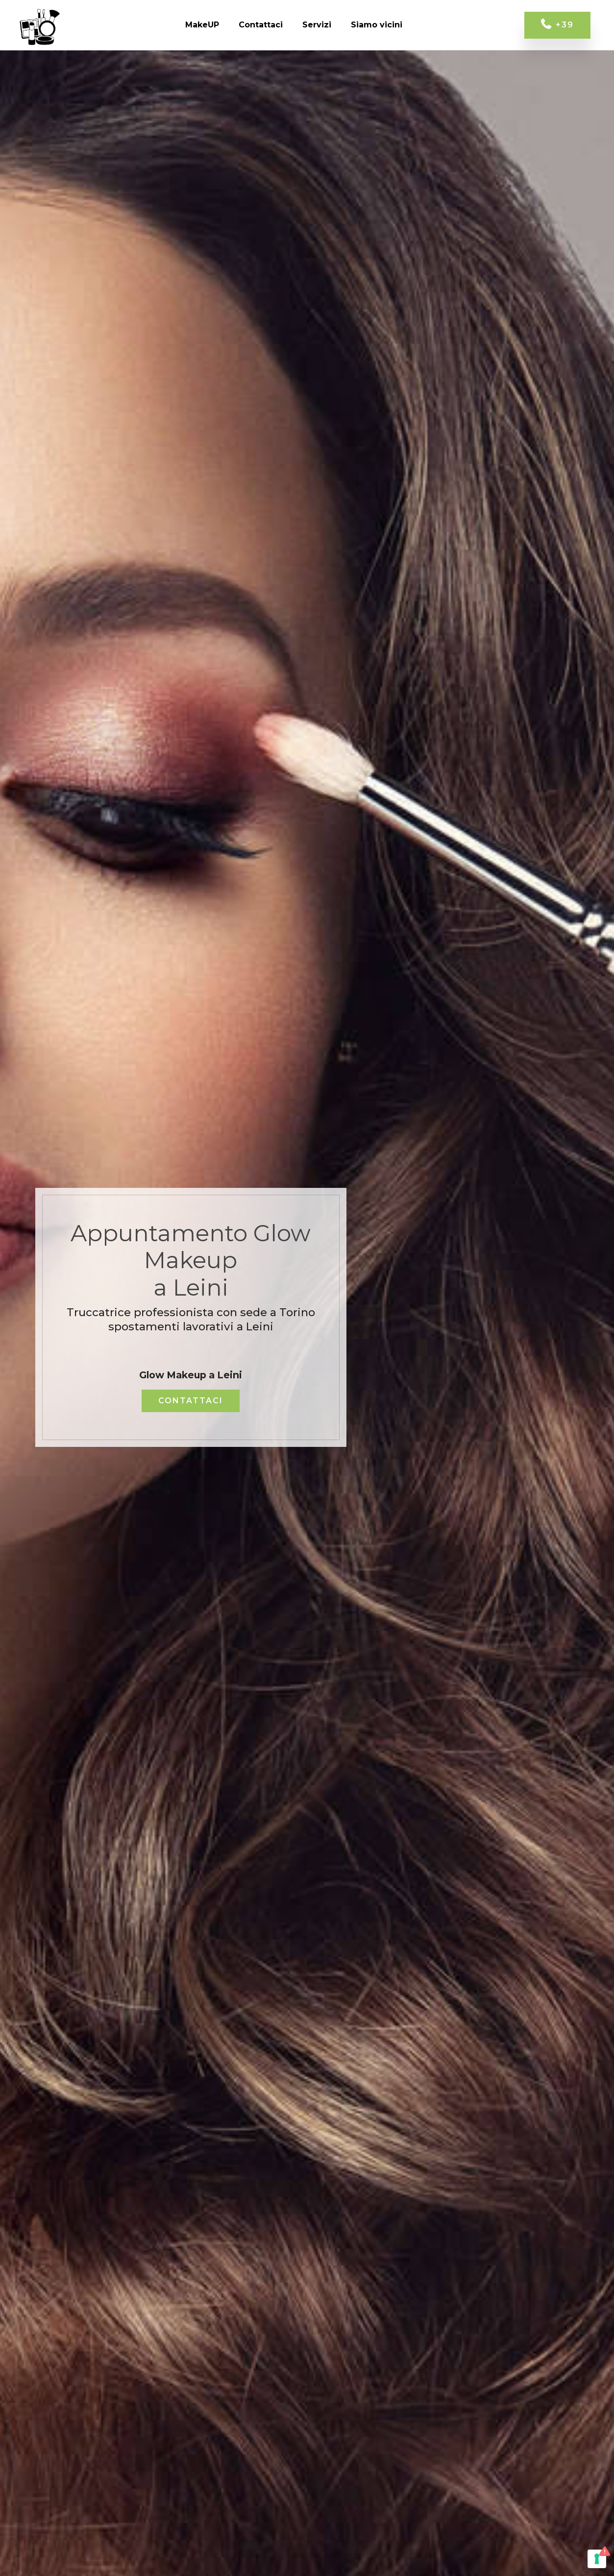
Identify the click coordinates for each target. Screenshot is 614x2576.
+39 (557, 25)
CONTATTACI (190, 1400)
